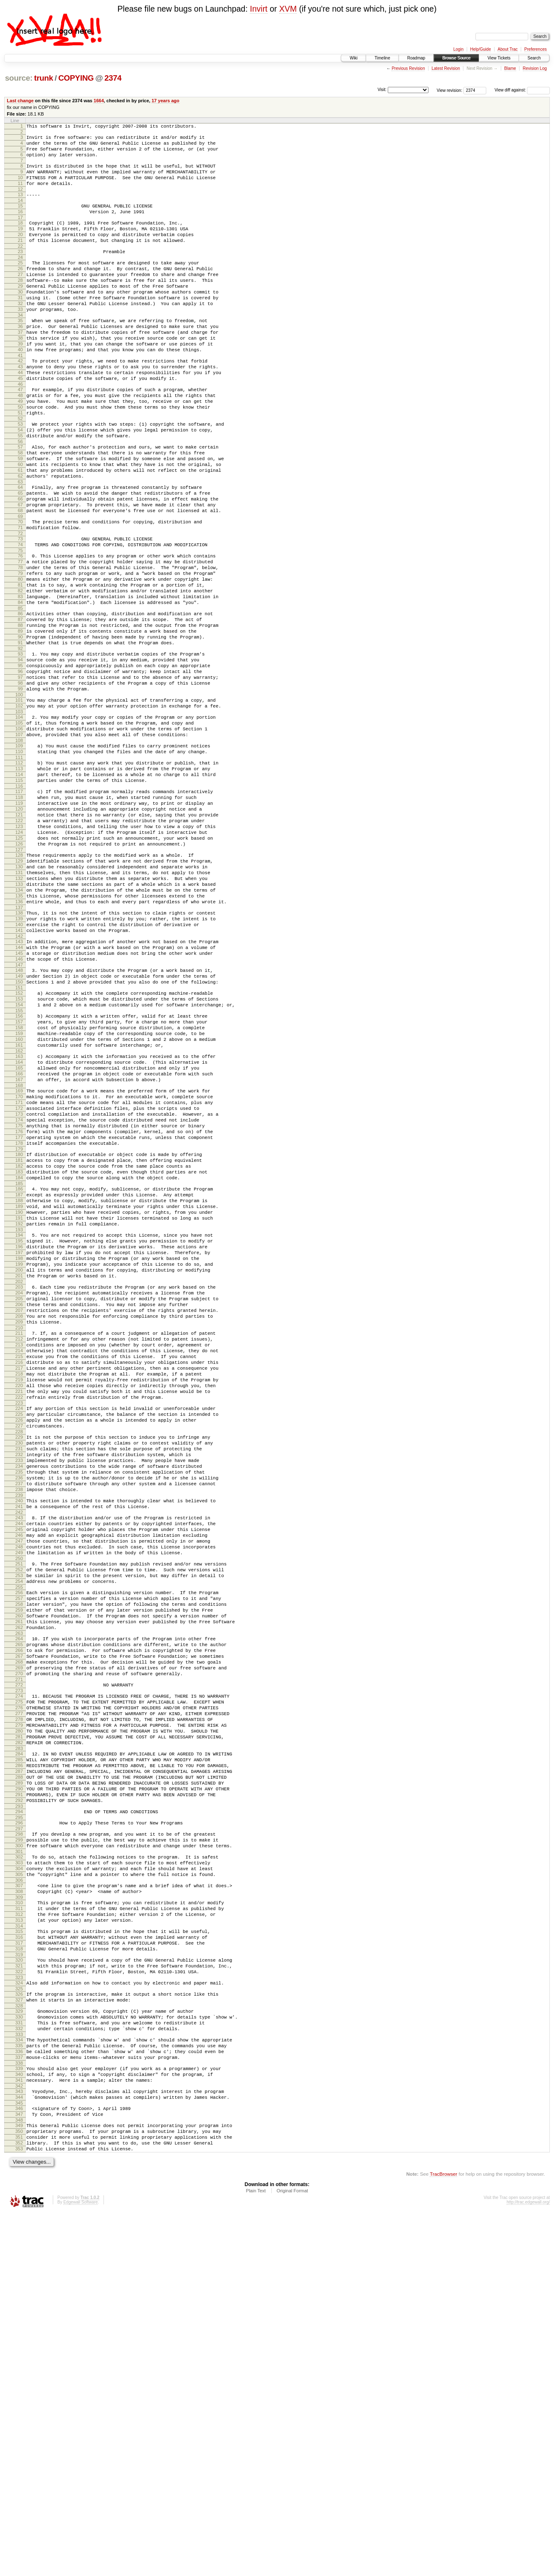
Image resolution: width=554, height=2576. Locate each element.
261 (19, 1893)
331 (19, 2363)
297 (19, 2137)
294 (19, 2118)
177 (19, 1318)
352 (19, 2503)
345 (19, 2457)
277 (19, 2001)
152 (19, 1146)
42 (20, 400)
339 (19, 2416)
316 (19, 2263)
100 (19, 795)
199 (19, 1468)
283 (19, 2043)
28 (20, 305)
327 (19, 2336)
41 (20, 395)
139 (19, 1059)
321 (19, 2297)
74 (20, 616)
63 (20, 544)
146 (19, 1107)
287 (19, 2070)
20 (20, 251)
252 (19, 1831)
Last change (20, 100)
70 (20, 590)
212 (19, 1557)
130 (19, 997)
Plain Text (256, 2553)
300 (19, 2157)
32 (20, 333)
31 (20, 326)
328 (19, 2343)
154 (19, 1160)
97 (20, 774)
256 (19, 1858)
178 (19, 1325)
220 (19, 1613)
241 (19, 1757)
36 (20, 359)
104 (19, 820)
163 (19, 1220)
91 (20, 733)
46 (20, 428)
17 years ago (166, 100)
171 (19, 1275)
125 (19, 963)
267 (19, 1934)
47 (20, 434)
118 (19, 914)
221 (19, 1620)
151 (19, 1141)
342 (19, 2437)
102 (19, 808)
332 (19, 2370)
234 (19, 1709)
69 (20, 584)
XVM (288, 8)
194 (19, 1433)
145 (19, 1100)
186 (19, 1378)
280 (19, 2022)
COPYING (76, 78)
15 (20, 218)
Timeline (382, 58)
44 (20, 414)
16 (20, 225)
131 (19, 1004)
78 (20, 643)
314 (19, 2251)
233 (19, 1702)
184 (19, 1365)
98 (20, 781)
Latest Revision (445, 68)
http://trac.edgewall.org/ (528, 2565)
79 (20, 650)
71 (20, 597)
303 (19, 2176)
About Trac (507, 49)
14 (20, 212)
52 (20, 469)
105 (19, 827)
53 (20, 475)
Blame (510, 68)
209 (19, 1537)
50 (20, 455)
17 (20, 232)
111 (19, 868)
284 (19, 2049)
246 (19, 1790)
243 (19, 1769)
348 (19, 2476)
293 (19, 2112)
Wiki (353, 58)
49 (20, 448)
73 (20, 609)
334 (19, 2382)
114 (19, 887)
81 (20, 664)
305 (19, 2191)
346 (19, 2462)
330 (19, 2356)
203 (19, 1495)
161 (19, 1208)
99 (20, 788)
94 (20, 753)
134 (19, 1025)
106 (19, 834)
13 (20, 205)
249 (19, 1811)
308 (19, 2210)
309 (19, 2217)
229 (19, 1673)
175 (19, 1304)
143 (19, 1086)
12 (20, 200)
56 (20, 496)
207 (19, 1523)
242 (19, 1764)
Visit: (382, 89)
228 (19, 1668)
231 (19, 1688)
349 (19, 2482)
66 (20, 563)
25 (20, 283)
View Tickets (499, 58)
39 (20, 381)
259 (19, 1879)
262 (19, 1900)
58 (20, 508)
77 (20, 636)
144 (19, 1093)
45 (20, 421)
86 (20, 698)
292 (19, 2105)
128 (19, 983)
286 (19, 2063)
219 (19, 1606)
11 (20, 193)
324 (19, 2317)
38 (20, 374)
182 (19, 1351)
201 (19, 1482)
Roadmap (416, 58)
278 (19, 2008)
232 (19, 1695)
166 (19, 1242)
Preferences (535, 49)
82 (20, 671)
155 (19, 1167)
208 (19, 1530)
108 (19, 848)
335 (19, 2389)
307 (19, 2203)
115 (19, 894)
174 (19, 1296)
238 (19, 1737)
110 (19, 861)
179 (19, 1332)
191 (19, 1413)
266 (19, 1927)
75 (20, 623)
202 (19, 1489)
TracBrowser (443, 2536)
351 (19, 2496)
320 (19, 2290)
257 (19, 1865)
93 (20, 746)
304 (19, 2184)
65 (20, 556)
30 (20, 319)
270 (19, 1955)
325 (19, 2324)
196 (19, 1447)
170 (19, 1268)
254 (19, 1845)
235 (19, 1716)
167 (19, 1249)
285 (19, 2056)
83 (20, 678)
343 (19, 2442)
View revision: (450, 90)
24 (20, 278)
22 (20, 266)
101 (19, 801)
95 (20, 760)
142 (19, 1080)
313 (19, 2244)
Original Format (292, 2553)
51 (20, 462)
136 (19, 1040)
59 (20, 515)
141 (19, 1073)
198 (19, 1461)
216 (19, 1585)
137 (19, 1047)
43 (20, 407)
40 (20, 388)
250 (19, 1819)
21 (20, 258)
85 (20, 692)
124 (19, 956)
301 (19, 2164)
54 (20, 482)
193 (19, 1427)
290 (19, 2091)
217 (19, 1592)
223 (19, 1634)
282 (19, 2036)
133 (19, 1018)
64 (20, 549)
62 (20, 537)
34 (20, 347)
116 (19, 902)
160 (19, 1201)
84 (20, 685)
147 (19, 1114)
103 (19, 815)
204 (19, 1502)
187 (19, 1385)
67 (20, 570)
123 (19, 949)
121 (19, 935)
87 (20, 705)
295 (19, 2125)
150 (19, 1133)
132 (19, 1011)
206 (19, 1516)
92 (20, 740)
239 (19, 1744)
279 (19, 2015)
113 (19, 880)
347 (19, 2469)
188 (19, 1392)
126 (19, 971)
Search (534, 58)
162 (19, 1215)
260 (19, 1886)
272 (19, 1967)
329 (19, 2349)
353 (19, 2510)
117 (19, 907)
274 (19, 1980)
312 (19, 2237)
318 (19, 2277)
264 (19, 1912)
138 (19, 1052)
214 (19, 1571)
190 (19, 1406)
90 (20, 726)
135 (19, 1032)
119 (19, 921)
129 (19, 990)
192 (19, 1420)
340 (19, 2423)
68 (20, 577)
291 (19, 2098)
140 (19, 1066)
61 (20, 530)
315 (19, 2256)
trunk (43, 78)
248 (19, 1804)
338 (19, 2410)
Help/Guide (480, 49)
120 (19, 928)
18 (20, 237)
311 (19, 2230)
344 (19, 2450)
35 (20, 352)
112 (19, 873)
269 (19, 1948)
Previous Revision (408, 68)
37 (20, 367)
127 (19, 978)
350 (19, 2489)
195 (19, 1440)
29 (20, 312)
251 (19, 1824)
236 (19, 1723)
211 (19, 1550)
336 (19, 2396)
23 (20, 271)
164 (19, 1227)
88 (20, 712)
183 (19, 1358)
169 (19, 1261)
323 (19, 2311)
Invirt (258, 8)
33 (20, 340)
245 (19, 1783)
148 (19, 1119)
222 (19, 1627)
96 (20, 767)
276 (19, 1994)
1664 (99, 100)
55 (20, 489)
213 (19, 1564)
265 (19, 1920)
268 (19, 1941)
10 (20, 186)
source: (18, 78)
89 (20, 719)
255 (19, 1852)
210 (19, 1544)
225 (19, 1647)
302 (19, 2169)
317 (19, 2270)
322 (19, 2304)
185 (19, 1373)
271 (19, 1962)
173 (19, 1289)
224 (19, 1640)
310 (19, 2223)
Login (458, 49)
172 (19, 1282)
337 (19, 2403)
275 (19, 1987)
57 (20, 501)
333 (19, 2377)
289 (19, 2084)
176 (19, 1311)
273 (19, 1974)
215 (19, 1578)
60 (20, 522)
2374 (112, 78)
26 (20, 290)
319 (19, 2285)
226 (19, 1654)
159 (19, 1194)
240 (19, 1750)
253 (19, 1838)
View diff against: (522, 90)
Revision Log (535, 68)
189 (19, 1399)
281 (19, 2029)
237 (19, 1730)
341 (19, 2430)
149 (19, 1126)
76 (20, 629)
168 (19, 1256)
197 (19, 1454)
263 (19, 1907)
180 (19, 1337)
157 (19, 1180)
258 (19, 1872)
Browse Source (456, 58)
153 (19, 1153)
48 (20, 441)
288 (19, 2077)
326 (19, 2329)
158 (19, 1187)
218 (19, 1599)
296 (19, 2130)
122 (19, 942)
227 (19, 1661)
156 (19, 1173)
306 (19, 2198)
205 (19, 1509)
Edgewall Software (80, 2565)
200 (19, 1475)
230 (19, 1681)
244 (19, 1776)
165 (19, 1235)
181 (19, 1344)
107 (19, 841)
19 (20, 244)
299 (19, 2150)
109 (19, 854)
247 (19, 1797)
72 (20, 604)
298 (19, 2143)
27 (20, 298)
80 (20, 657)
